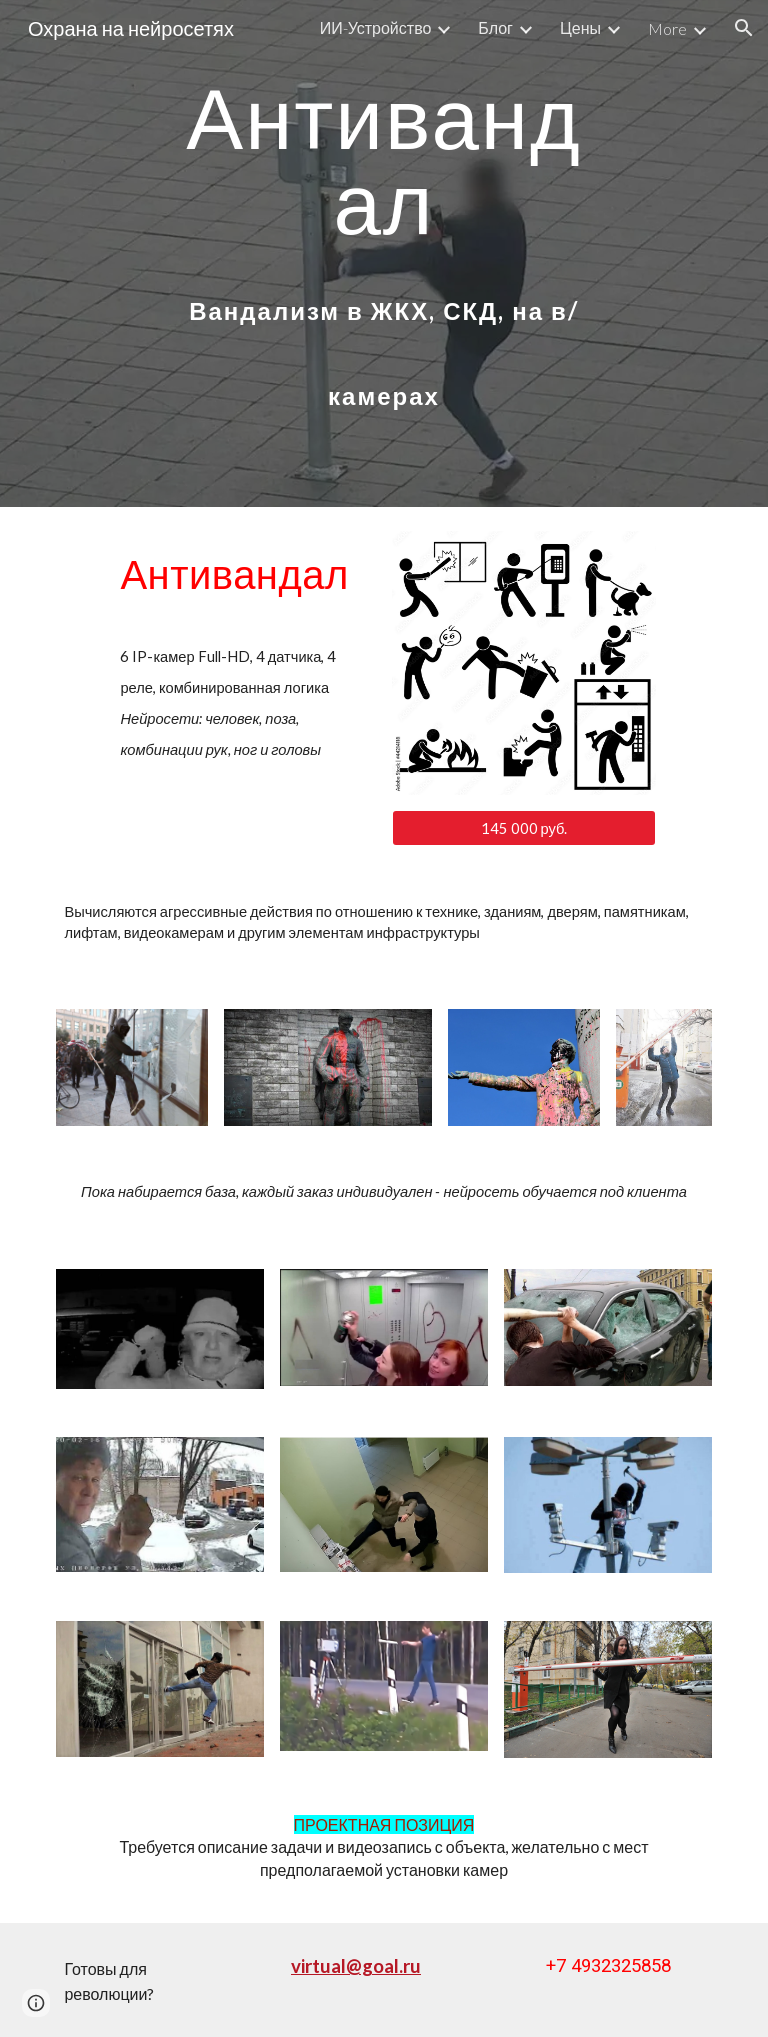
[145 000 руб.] (523, 828)
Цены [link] (580, 27)
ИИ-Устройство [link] (376, 27)
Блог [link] (495, 27)
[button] (744, 28)
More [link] (667, 28)
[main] (383, 244)
